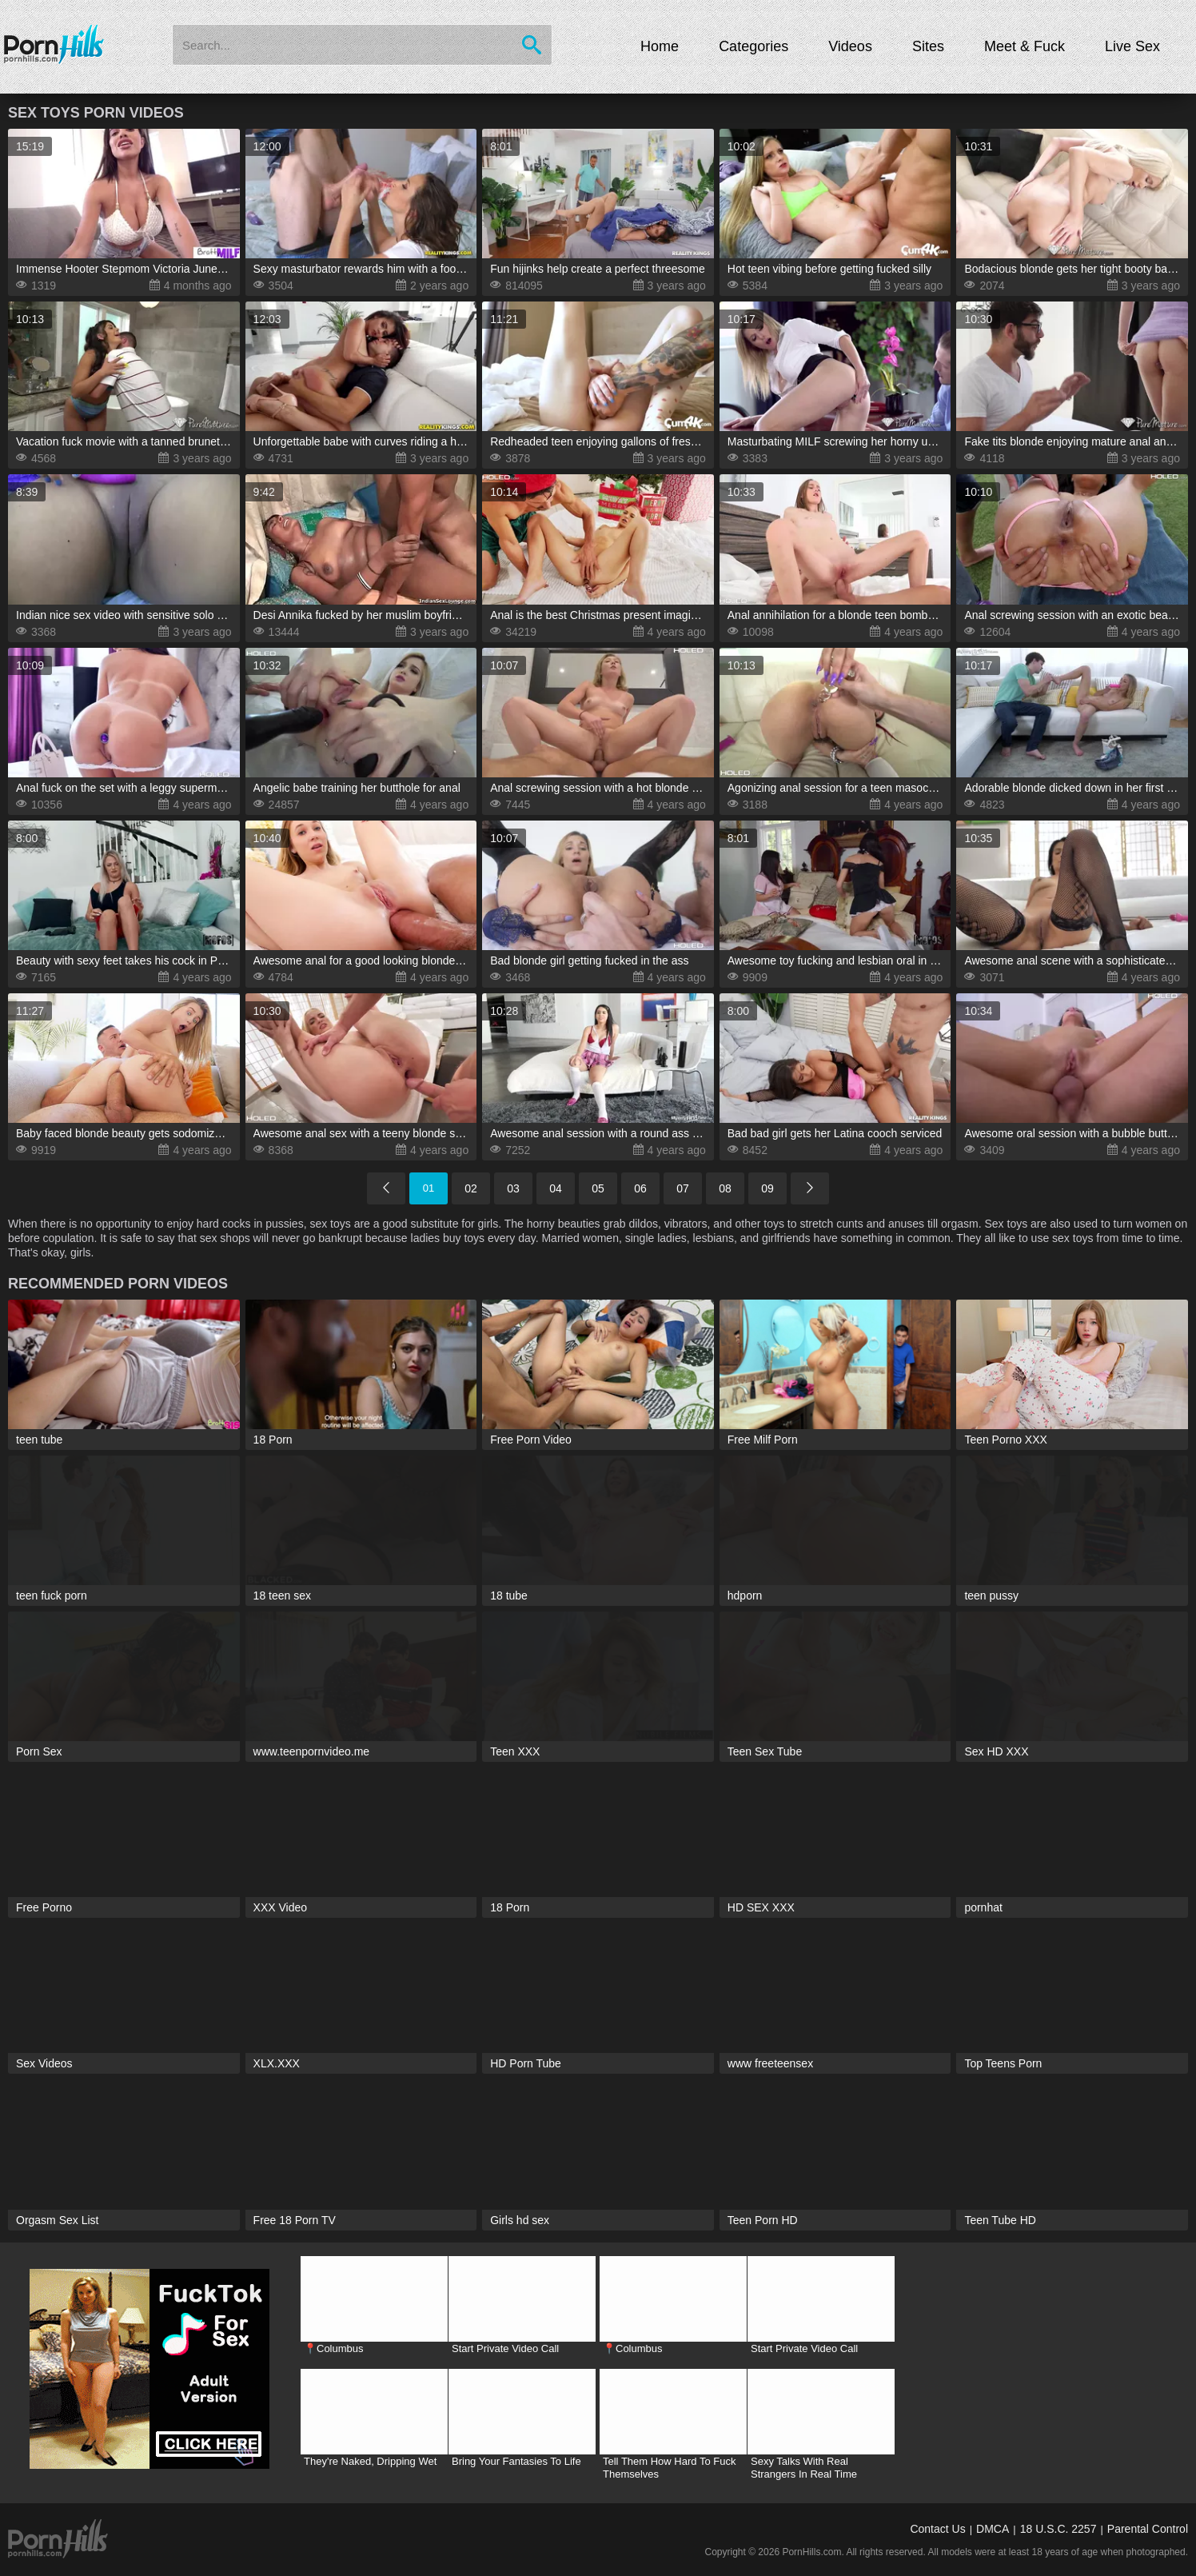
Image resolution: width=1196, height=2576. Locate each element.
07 (682, 1188)
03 (513, 1188)
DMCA (992, 2528)
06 (640, 1188)
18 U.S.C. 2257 (1058, 2528)
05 (598, 1188)
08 (725, 1188)
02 (470, 1188)
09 (767, 1188)
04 (555, 1188)
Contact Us (937, 2528)
